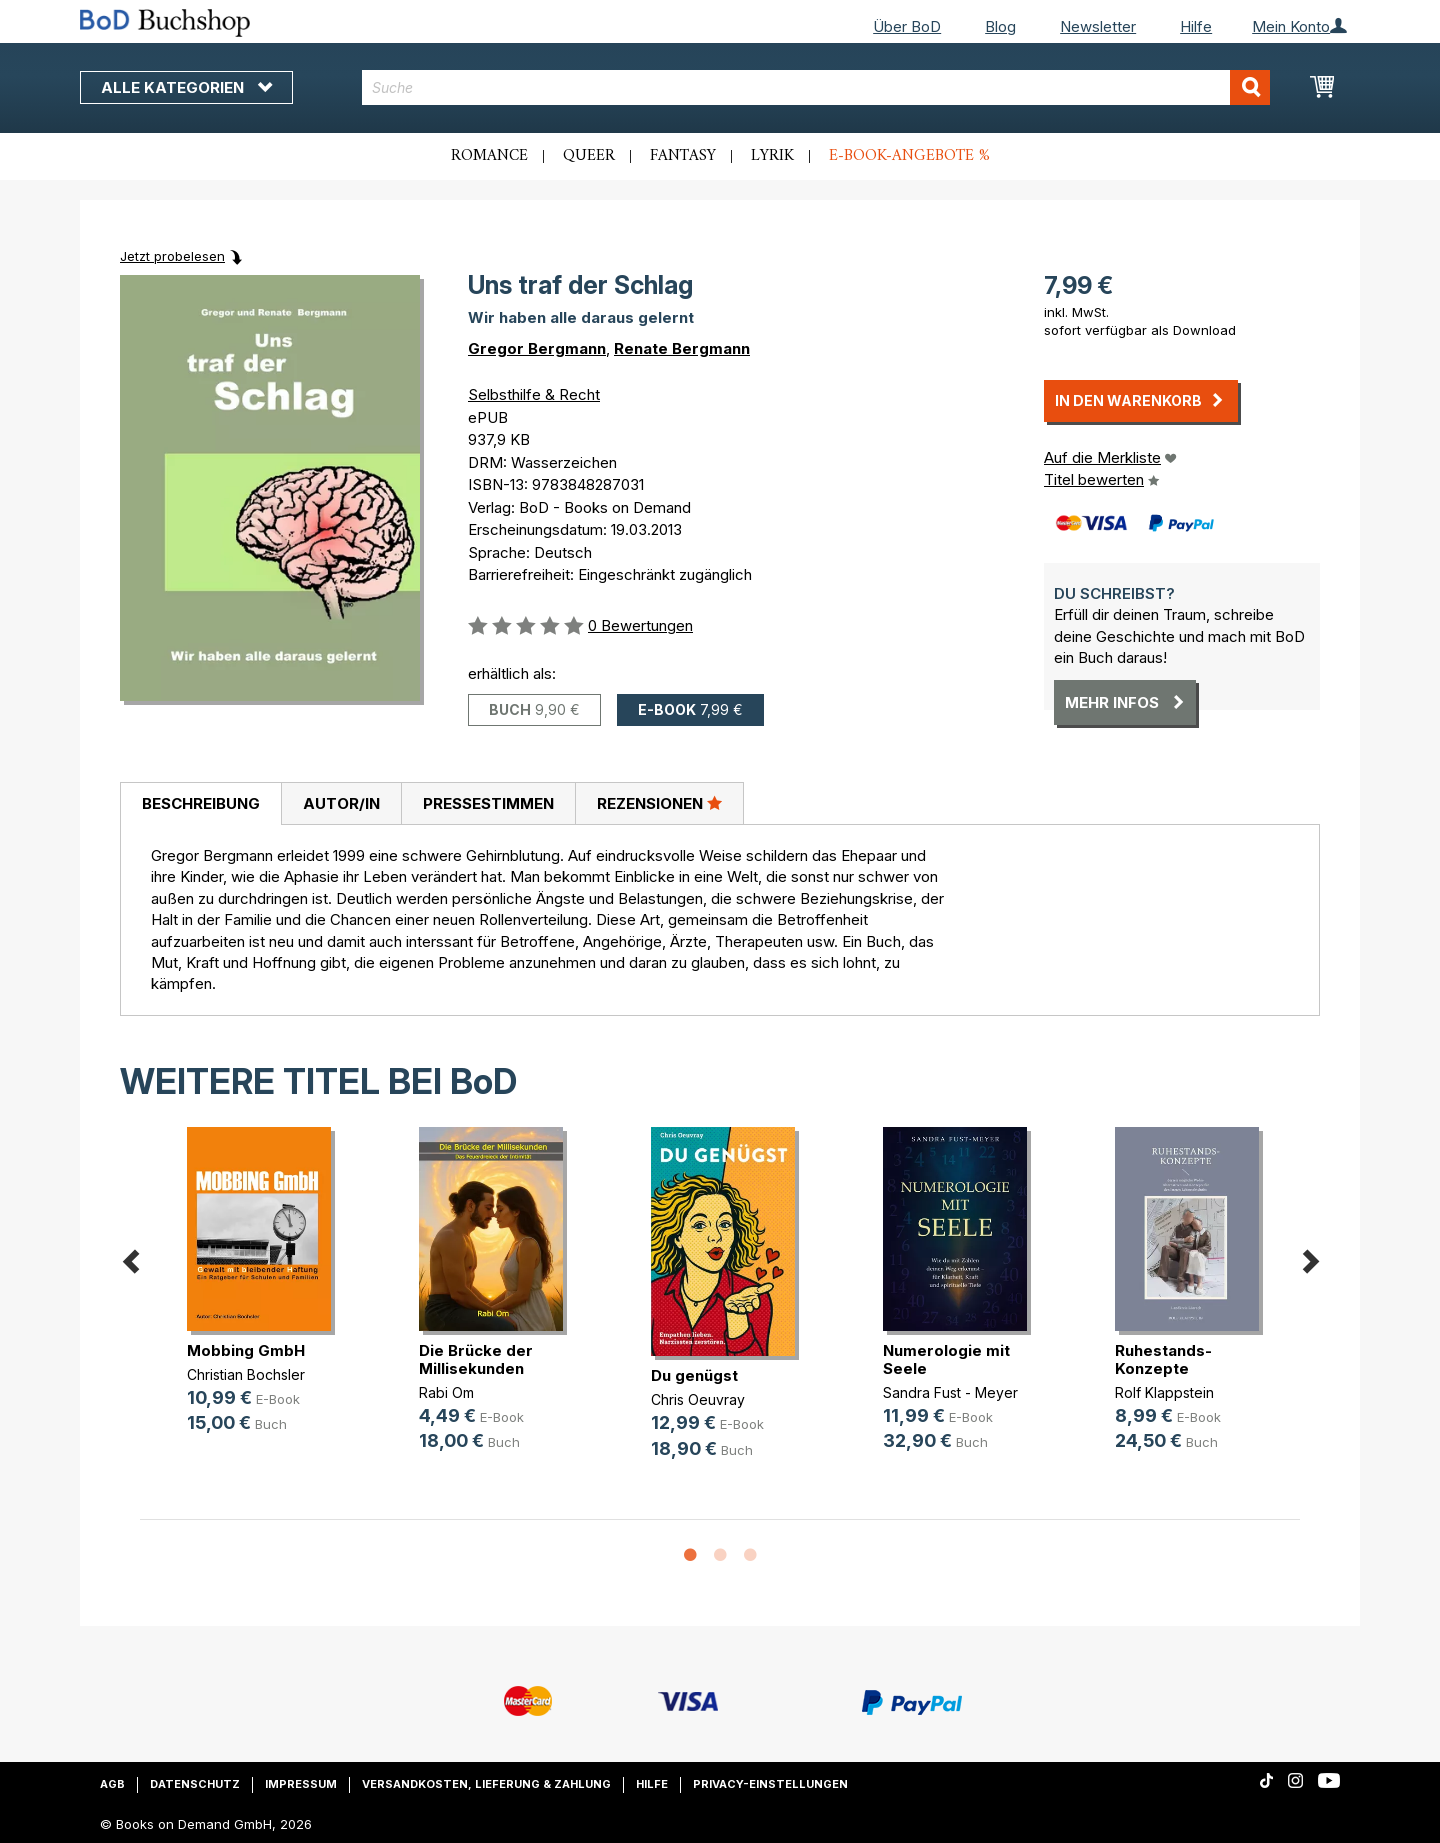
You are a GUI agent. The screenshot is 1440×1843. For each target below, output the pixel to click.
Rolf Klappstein (1164, 1392)
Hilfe (1196, 26)
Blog (1000, 26)
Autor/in (341, 803)
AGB (112, 1784)
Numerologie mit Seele (946, 1359)
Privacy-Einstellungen (770, 1784)
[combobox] (816, 87)
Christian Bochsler (246, 1374)
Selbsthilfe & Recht (534, 394)
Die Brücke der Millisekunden (476, 1359)
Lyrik (772, 156)
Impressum (301, 1784)
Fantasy (683, 156)
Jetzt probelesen (172, 256)
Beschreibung (201, 803)
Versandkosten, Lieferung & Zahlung (486, 1784)
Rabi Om (446, 1392)
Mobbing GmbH (246, 1350)
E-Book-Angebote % (909, 156)
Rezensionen (659, 803)
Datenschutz (195, 1784)
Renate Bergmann (682, 348)
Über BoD (907, 26)
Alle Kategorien (186, 87)
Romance (489, 156)
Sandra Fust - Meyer (950, 1392)
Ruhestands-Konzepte (1163, 1359)
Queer (589, 156)
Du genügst (694, 1375)
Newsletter (1098, 26)
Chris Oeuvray (698, 1399)
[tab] (200, 804)
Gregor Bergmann (537, 348)
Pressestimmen (488, 803)
